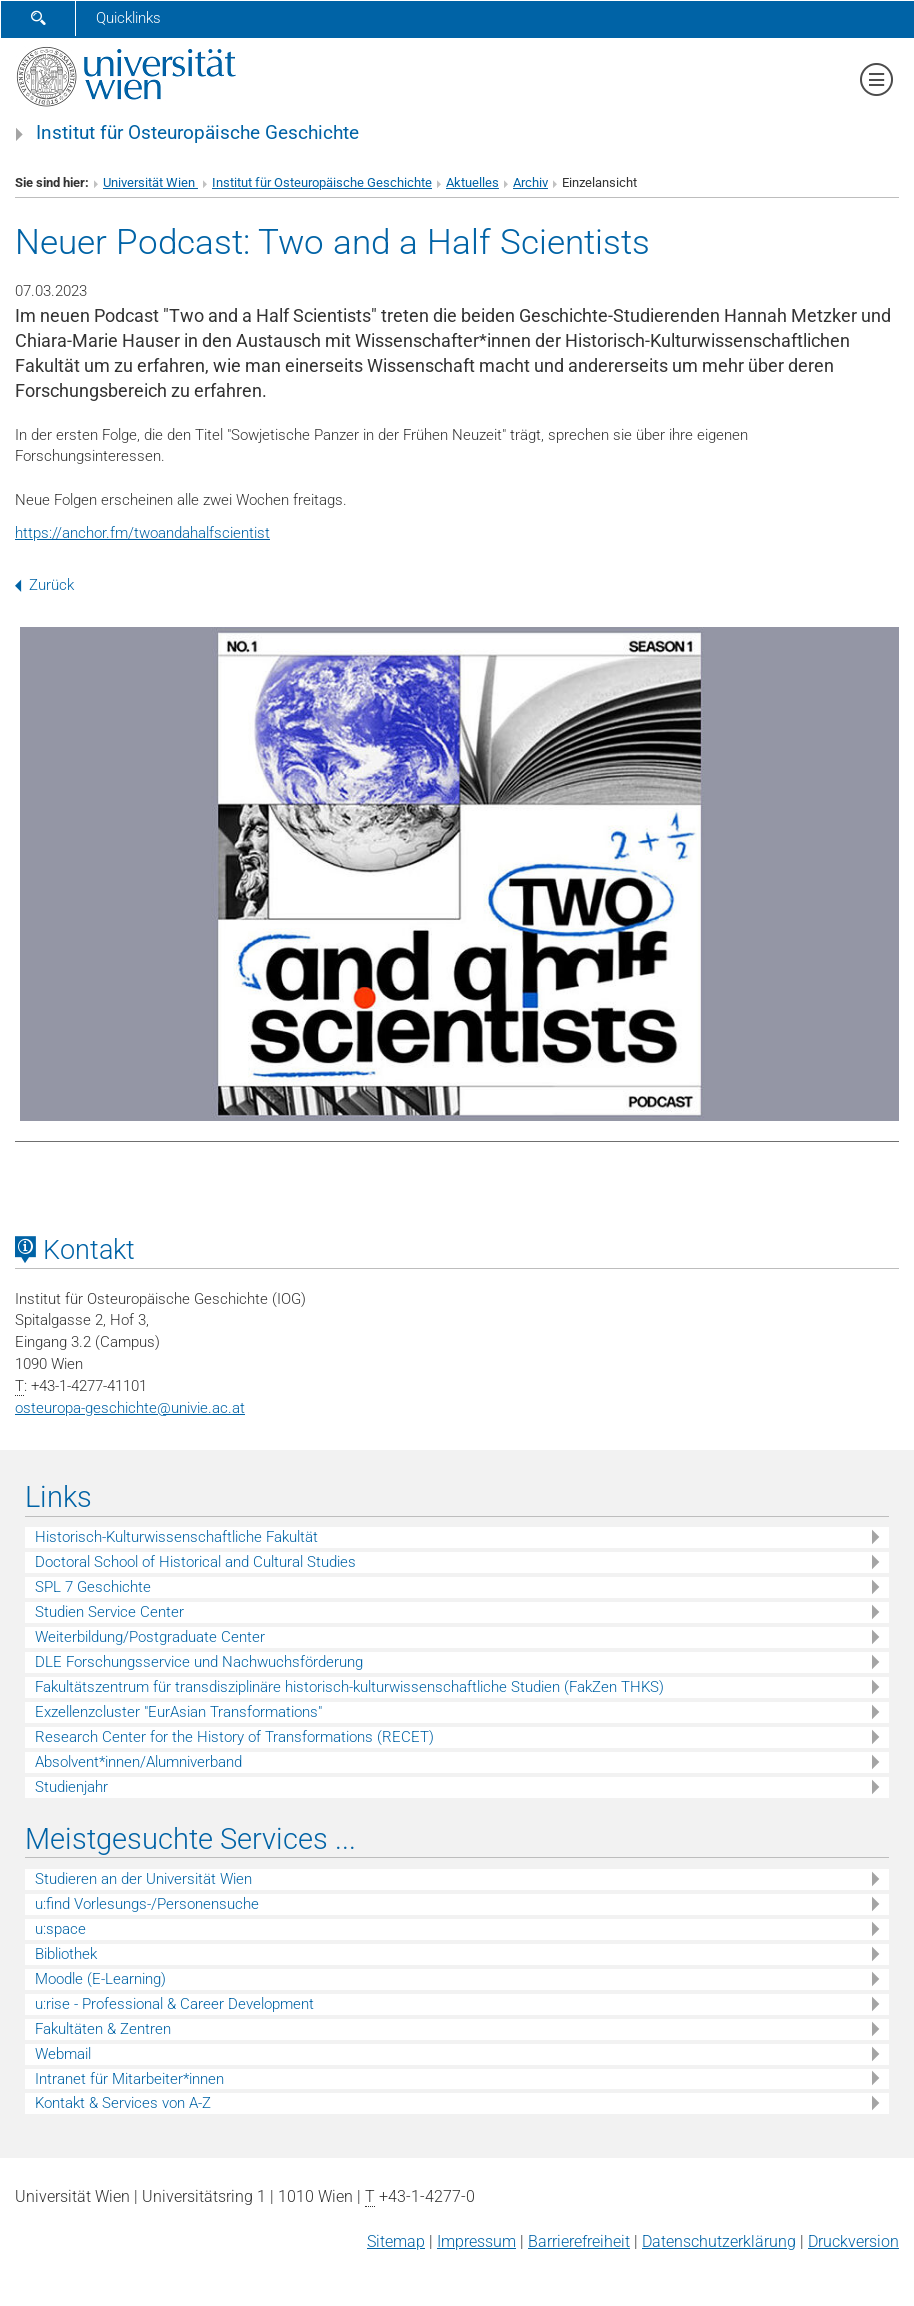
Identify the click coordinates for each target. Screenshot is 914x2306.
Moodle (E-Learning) (100, 1979)
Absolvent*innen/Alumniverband (138, 1762)
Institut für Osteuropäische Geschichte (197, 133)
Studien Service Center (109, 1612)
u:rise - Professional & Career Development (174, 2004)
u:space (60, 1929)
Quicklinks (128, 18)
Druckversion (853, 2241)
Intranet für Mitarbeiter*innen (129, 2079)
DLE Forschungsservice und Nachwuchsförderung (199, 1662)
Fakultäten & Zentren (103, 2029)
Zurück (44, 585)
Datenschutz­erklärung (719, 2241)
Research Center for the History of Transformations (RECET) (234, 1737)
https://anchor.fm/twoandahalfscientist (142, 533)
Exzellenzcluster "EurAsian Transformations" (178, 1712)
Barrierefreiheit (579, 2241)
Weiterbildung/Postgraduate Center (150, 1637)
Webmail (63, 2054)
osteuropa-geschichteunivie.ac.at (130, 1408)
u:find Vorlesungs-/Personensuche (147, 1904)
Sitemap (396, 2241)
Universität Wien (150, 182)
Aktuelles (472, 182)
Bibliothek (66, 1954)
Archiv (530, 182)
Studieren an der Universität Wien (143, 1879)
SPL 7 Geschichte (93, 1587)
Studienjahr (71, 1787)
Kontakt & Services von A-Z (123, 2103)
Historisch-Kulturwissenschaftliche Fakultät (176, 1537)
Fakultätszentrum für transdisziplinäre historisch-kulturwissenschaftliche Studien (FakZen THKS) (349, 1687)
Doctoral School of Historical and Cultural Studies (195, 1562)
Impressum (476, 2241)
